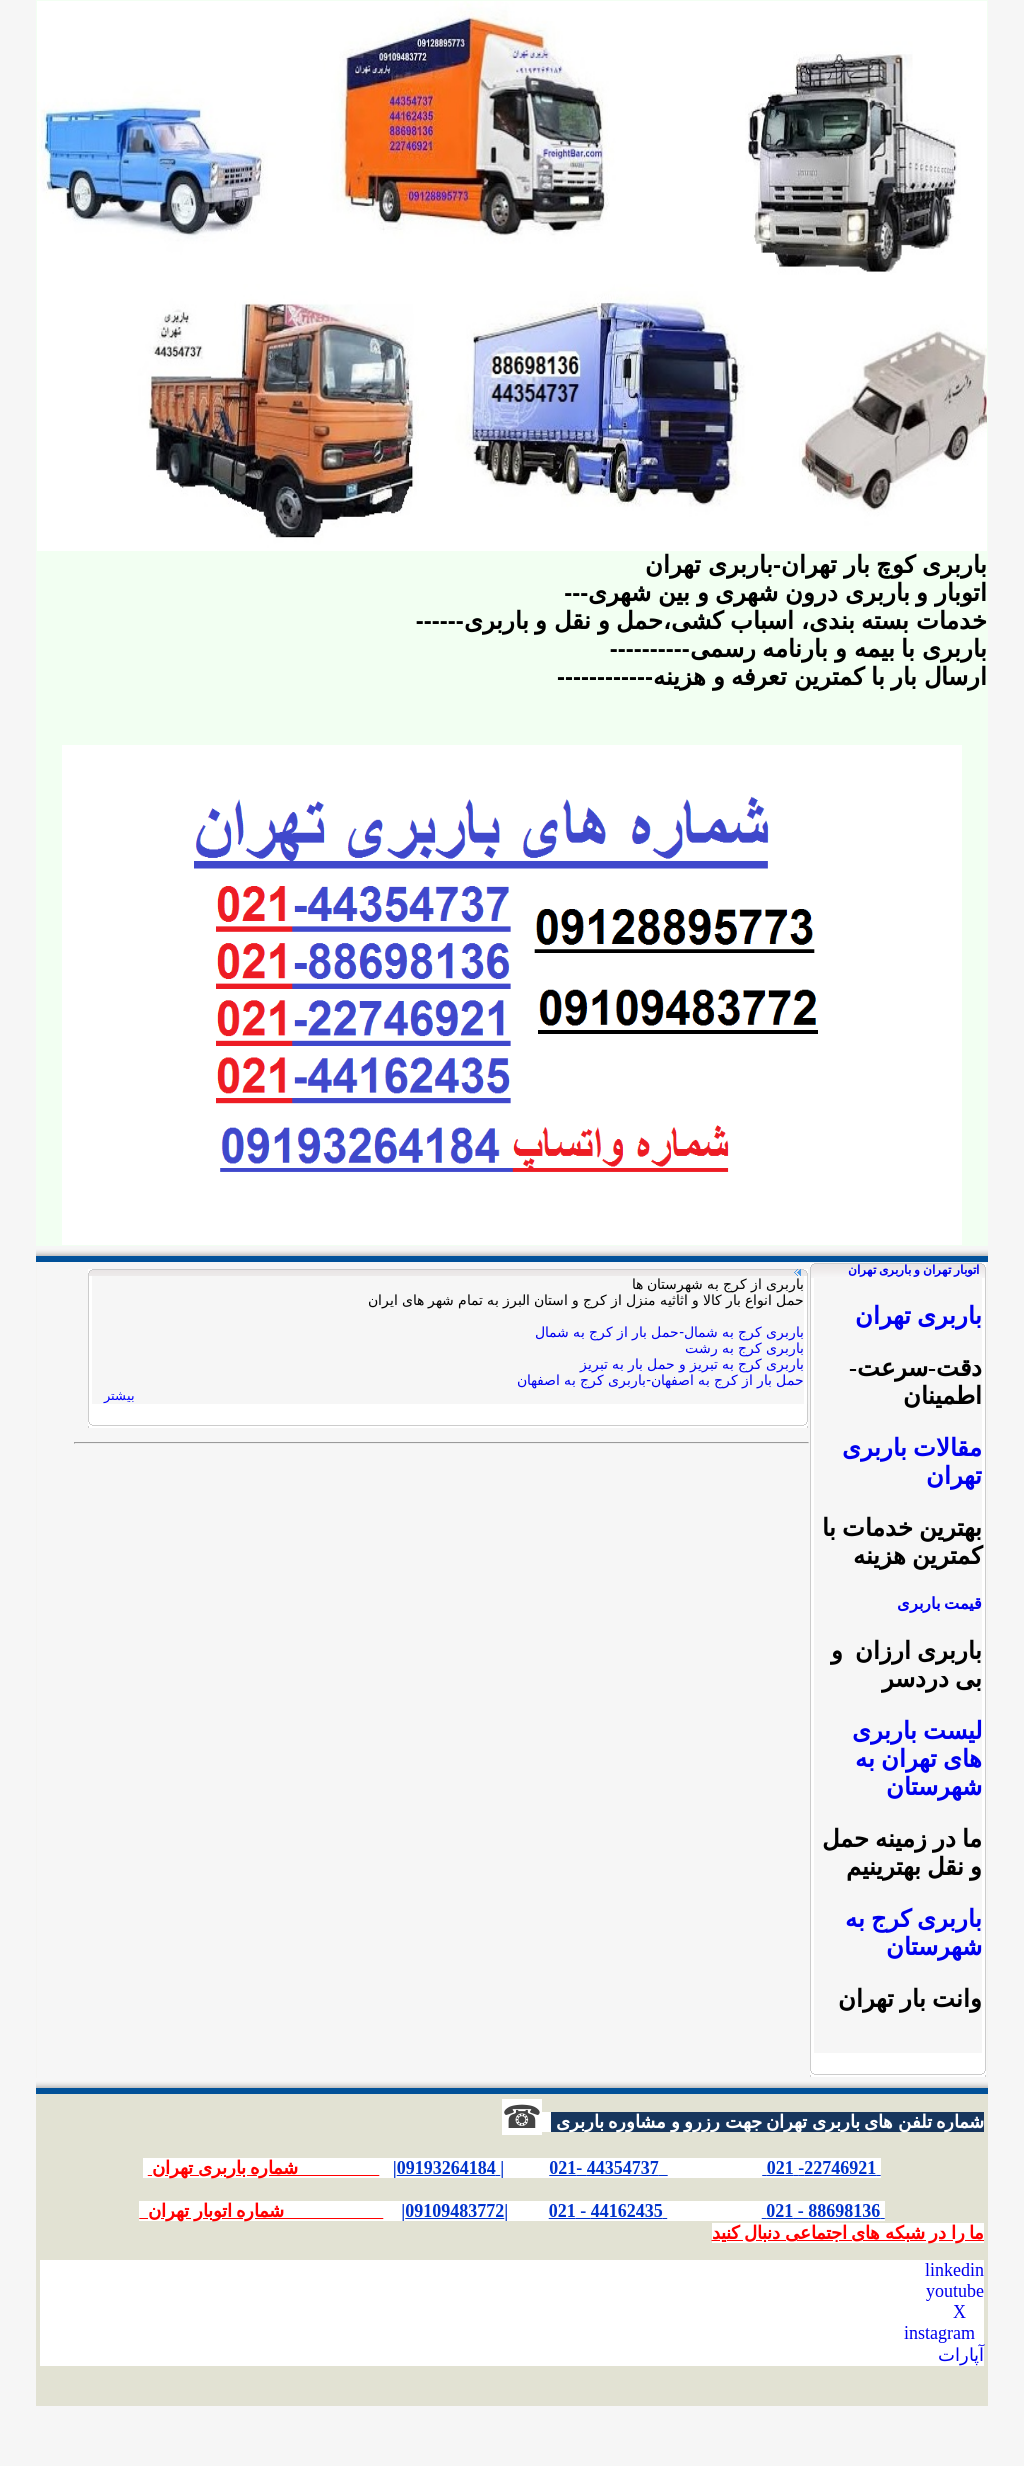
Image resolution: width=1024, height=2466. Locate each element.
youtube (955, 2291)
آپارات (961, 2355)
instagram (939, 2333)
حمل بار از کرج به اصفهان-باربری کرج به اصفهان (660, 1380)
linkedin (954, 2270)
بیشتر (119, 1395)
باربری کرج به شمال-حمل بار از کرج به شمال (669, 1332)
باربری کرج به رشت (744, 1348)
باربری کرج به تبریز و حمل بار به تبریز (692, 1364)
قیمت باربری (939, 1603)
